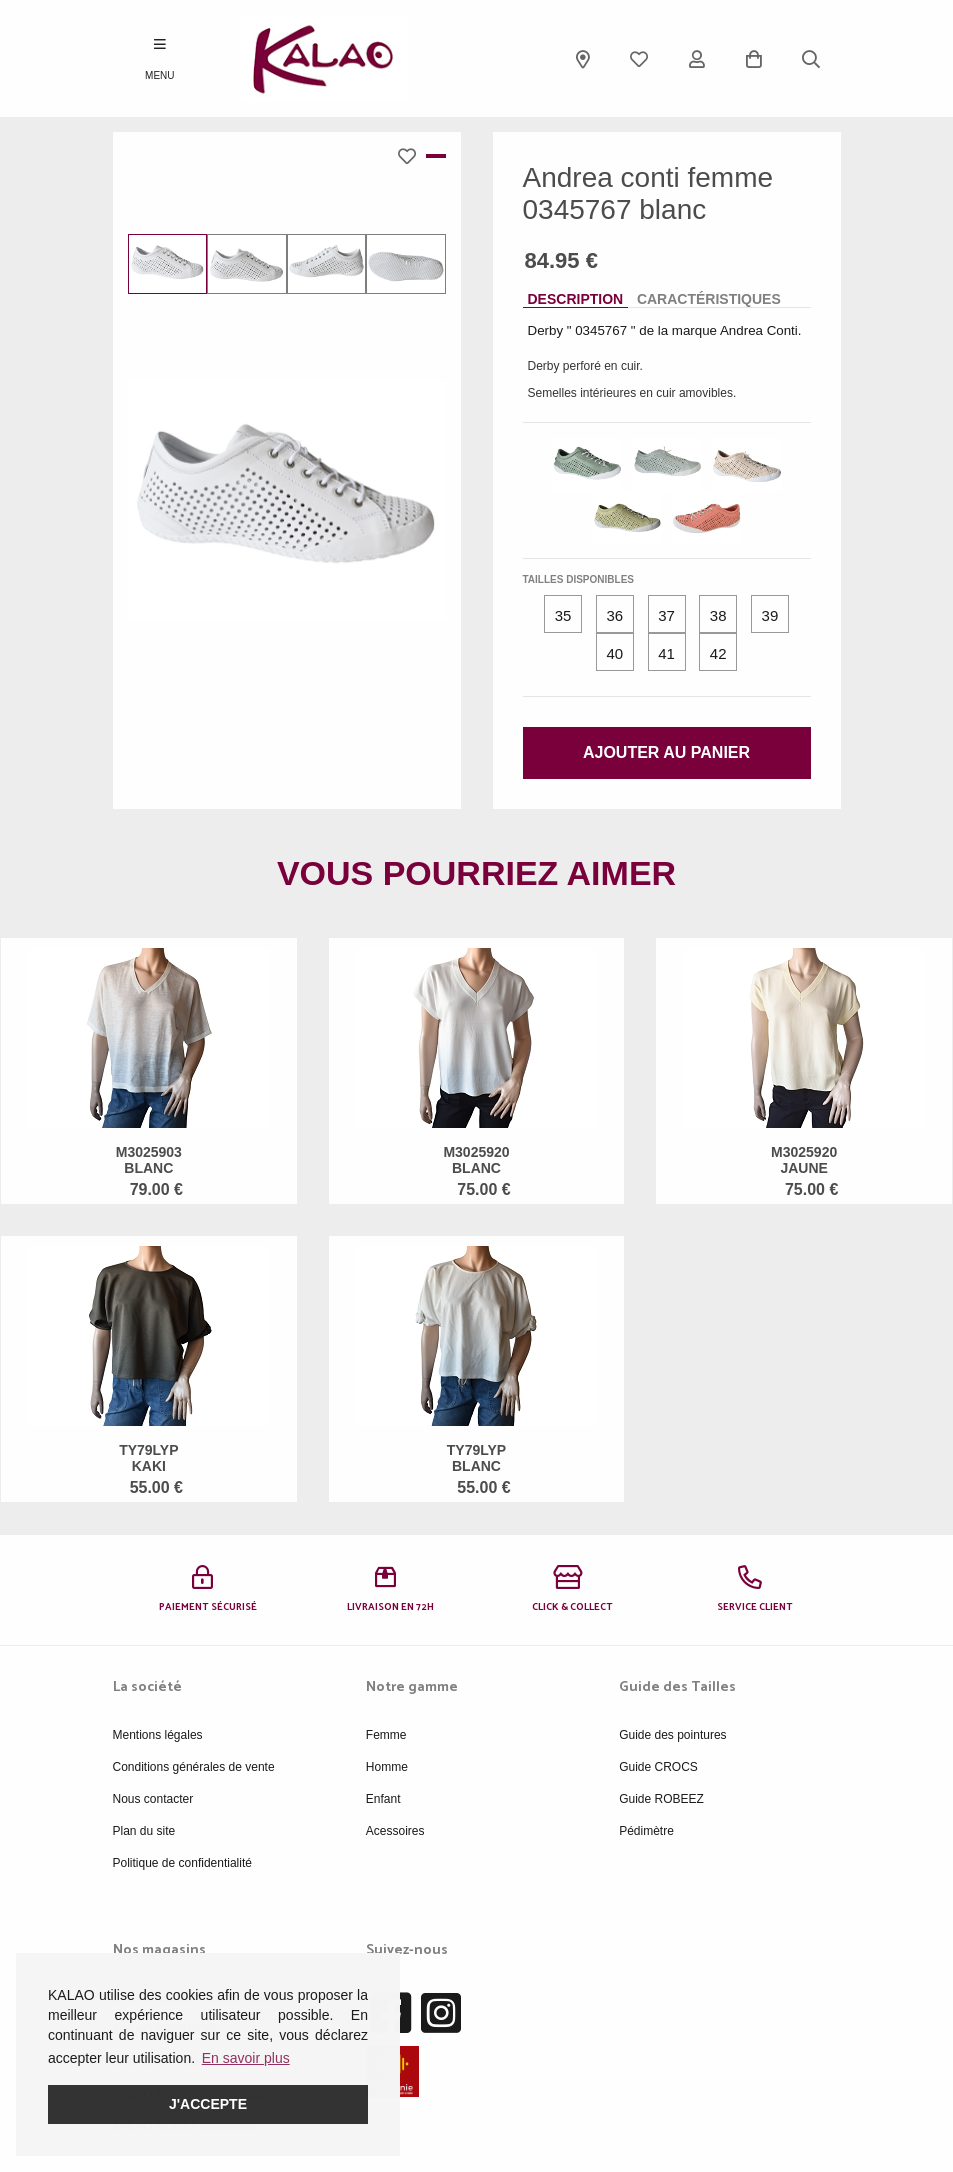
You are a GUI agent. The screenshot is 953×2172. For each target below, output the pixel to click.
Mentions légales (158, 1735)
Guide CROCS (658, 1767)
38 (718, 615)
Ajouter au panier (666, 752)
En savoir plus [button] (246, 2058)
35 (563, 615)
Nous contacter (153, 1799)
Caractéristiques (709, 299)
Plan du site (144, 1831)
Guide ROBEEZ (661, 1799)
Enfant (383, 1799)
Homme (387, 1767)
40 (614, 653)
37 (666, 615)
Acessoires (395, 1831)
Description (576, 299)
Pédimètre (646, 1831)
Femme (386, 1735)
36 (614, 615)
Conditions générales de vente (194, 1767)
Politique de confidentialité (182, 1863)
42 (718, 653)
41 (666, 653)
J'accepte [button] (208, 2104)
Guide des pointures (672, 1735)
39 (770, 615)
